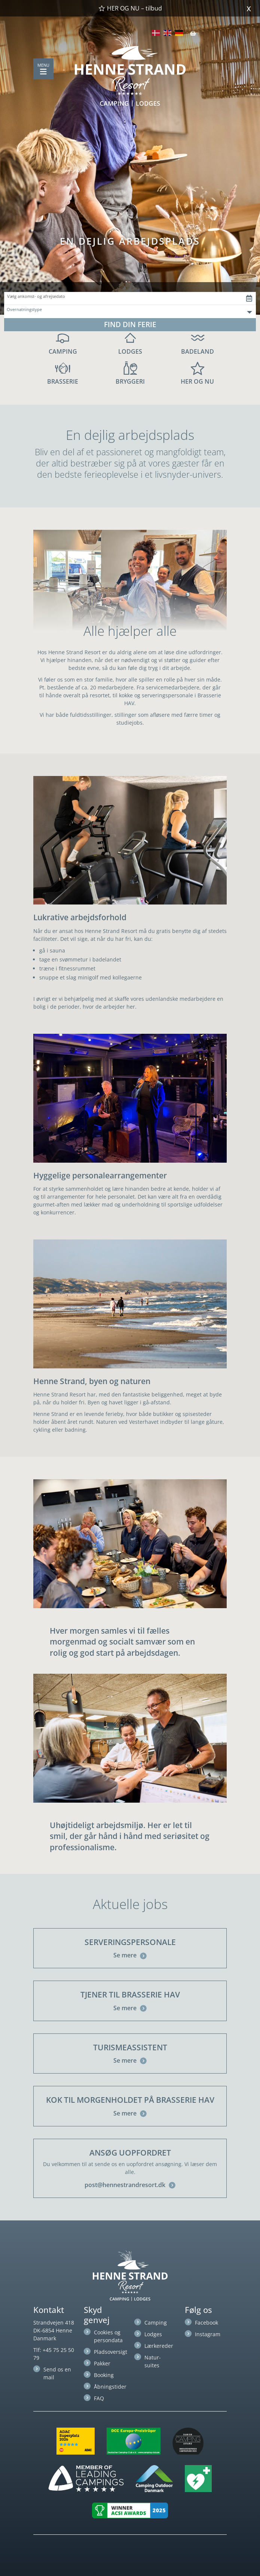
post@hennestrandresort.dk (130, 2185)
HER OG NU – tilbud (130, 8)
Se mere (130, 1955)
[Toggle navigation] (43, 71)
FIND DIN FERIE (130, 324)
